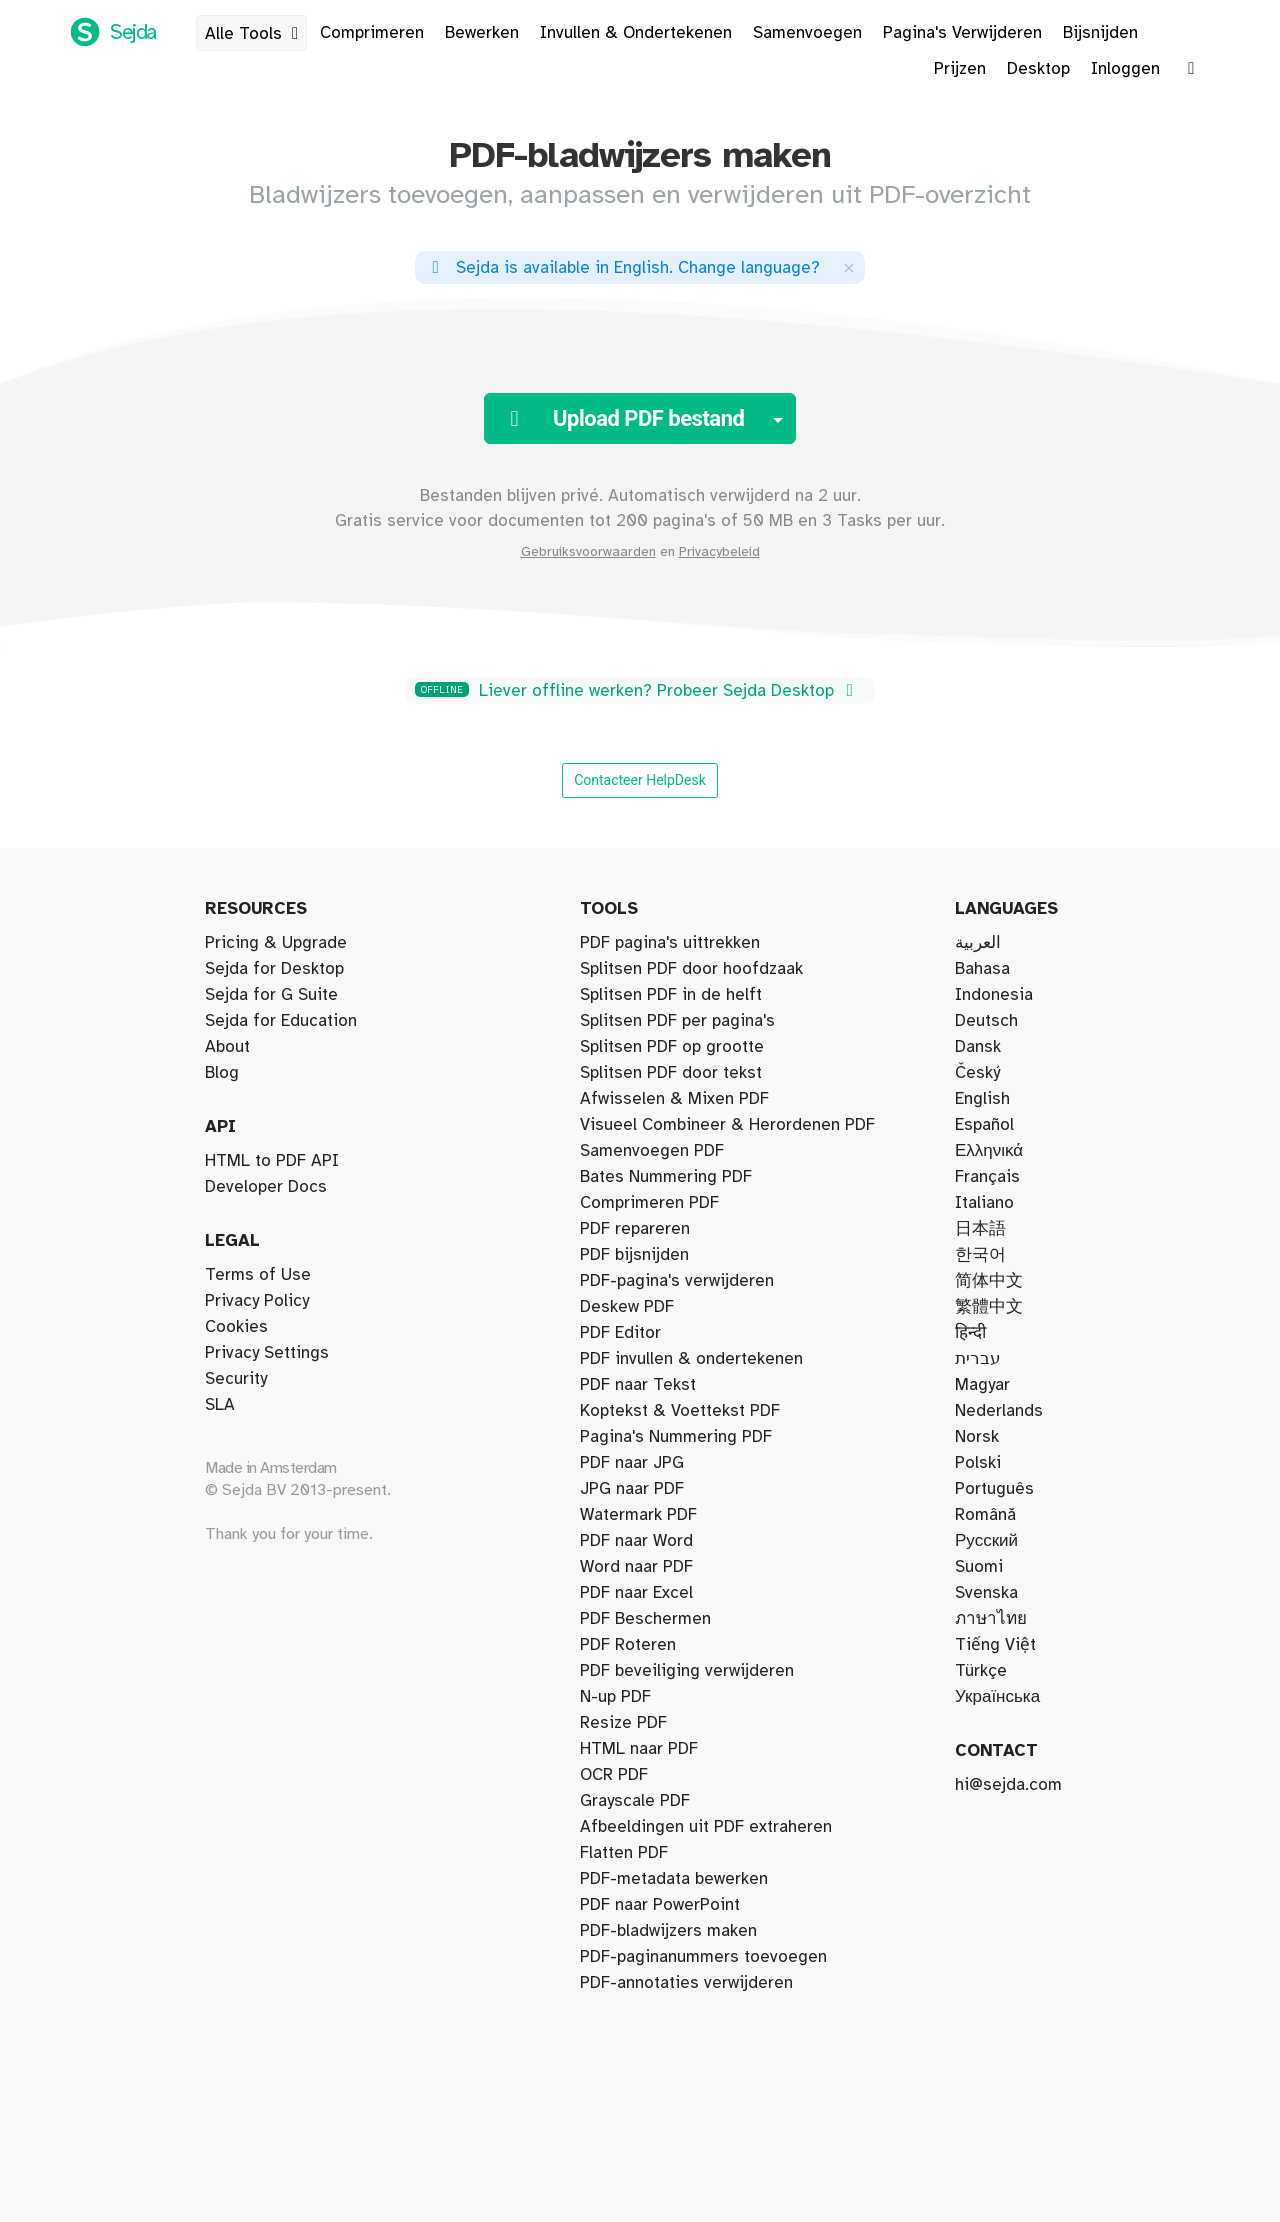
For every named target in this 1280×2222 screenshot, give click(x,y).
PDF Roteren (628, 1645)
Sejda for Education (281, 1021)
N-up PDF (615, 1697)
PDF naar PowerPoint (660, 1905)
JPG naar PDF (632, 1489)
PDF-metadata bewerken (674, 1879)
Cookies (236, 1327)
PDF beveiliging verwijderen (687, 1671)
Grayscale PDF (635, 1801)
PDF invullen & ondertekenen (691, 1359)
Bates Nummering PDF (666, 1177)
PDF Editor (620, 1333)
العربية (978, 943)
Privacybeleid (719, 552)
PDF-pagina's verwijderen (677, 1281)
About (227, 1047)
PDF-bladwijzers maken (668, 1931)
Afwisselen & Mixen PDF (674, 1099)
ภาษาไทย (991, 1619)
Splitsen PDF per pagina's (677, 1021)
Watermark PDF (638, 1515)
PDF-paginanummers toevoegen (703, 1957)
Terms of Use (258, 1275)
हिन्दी (970, 1333)
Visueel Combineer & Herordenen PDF (727, 1125)
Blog (222, 1073)
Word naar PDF (636, 1567)
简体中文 (989, 1281)
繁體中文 (989, 1307)
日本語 (980, 1229)
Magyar (982, 1385)
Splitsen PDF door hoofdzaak (691, 969)
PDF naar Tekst (638, 1385)
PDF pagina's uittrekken (670, 943)
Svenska (986, 1593)
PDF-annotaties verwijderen (686, 1983)
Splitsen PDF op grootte (672, 1047)
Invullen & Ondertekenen (636, 33)
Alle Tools (255, 34)
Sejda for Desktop (274, 969)
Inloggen (1125, 69)
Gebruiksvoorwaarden (588, 552)
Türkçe (981, 1671)
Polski (978, 1463)
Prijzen (960, 69)
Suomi (979, 1567)
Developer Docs (266, 1187)
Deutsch (986, 1021)
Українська (997, 1697)
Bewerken (482, 33)
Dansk (978, 1047)
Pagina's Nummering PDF (676, 1437)
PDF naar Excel (636, 1593)
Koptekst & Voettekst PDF (680, 1411)
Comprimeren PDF (649, 1203)
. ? (622, 268)
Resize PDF (623, 1723)
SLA (220, 1405)
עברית (978, 1359)
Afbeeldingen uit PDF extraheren (706, 1827)
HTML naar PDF (639, 1749)
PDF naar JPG (632, 1463)
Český (977, 1073)
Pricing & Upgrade (276, 943)
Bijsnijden (1100, 33)
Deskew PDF (627, 1307)
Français (987, 1177)
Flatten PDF (624, 1853)
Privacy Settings (267, 1353)
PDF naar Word (636, 1541)
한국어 (980, 1255)
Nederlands (999, 1411)
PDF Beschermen (645, 1619)
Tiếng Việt (995, 1645)
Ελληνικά (989, 1151)
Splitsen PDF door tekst (671, 1073)
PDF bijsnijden (634, 1255)
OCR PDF (614, 1775)
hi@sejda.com (1008, 1785)
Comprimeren (372, 33)
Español (984, 1125)
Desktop (1038, 69)
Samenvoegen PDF (652, 1151)
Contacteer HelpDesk (640, 780)
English (982, 1099)
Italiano (984, 1203)
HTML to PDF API (272, 1161)
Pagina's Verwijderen (962, 33)
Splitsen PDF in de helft (671, 995)
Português (994, 1489)
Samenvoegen (807, 33)
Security (236, 1379)
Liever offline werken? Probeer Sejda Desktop (637, 691)
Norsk (977, 1437)
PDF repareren (635, 1229)
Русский (986, 1541)
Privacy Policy (257, 1301)
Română (985, 1515)
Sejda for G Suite (271, 995)
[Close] (849, 267)
